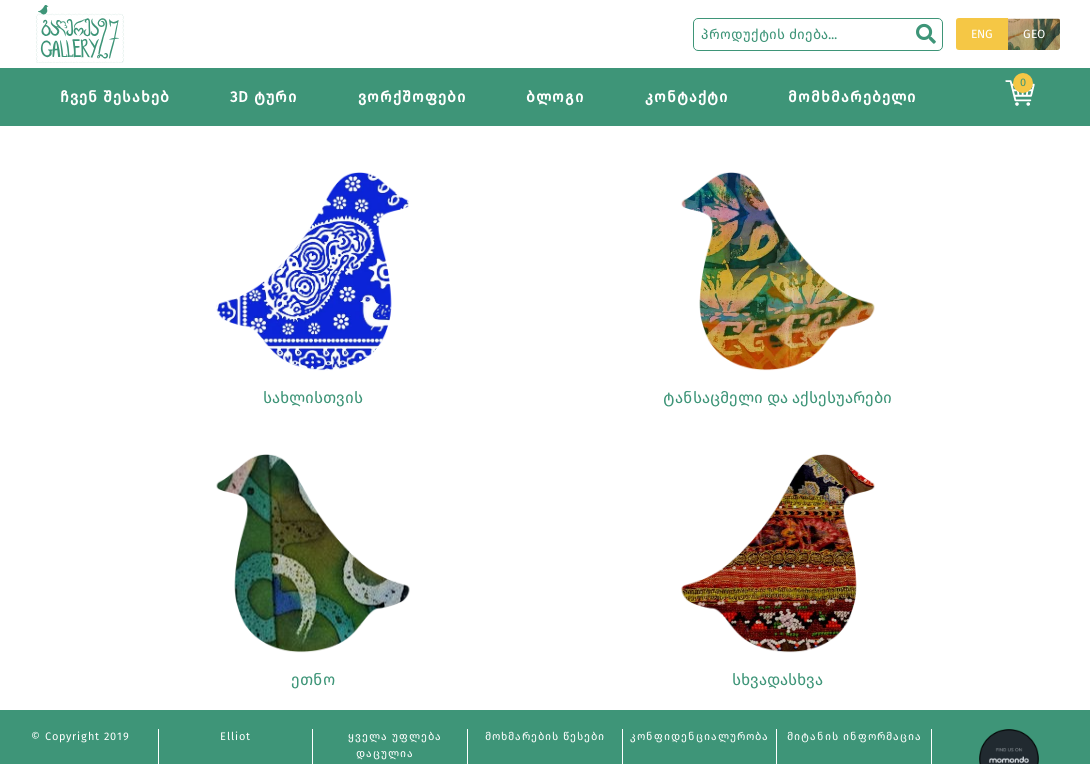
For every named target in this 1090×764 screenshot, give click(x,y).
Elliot (235, 736)
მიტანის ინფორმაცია (854, 736)
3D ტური (263, 97)
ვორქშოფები (412, 97)
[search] (926, 34)
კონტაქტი (686, 97)
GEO (1034, 34)
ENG (982, 34)
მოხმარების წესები (545, 736)
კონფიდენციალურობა (699, 736)
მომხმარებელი (852, 97)
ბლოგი (555, 97)
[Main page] (80, 32)
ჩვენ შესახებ (115, 97)
